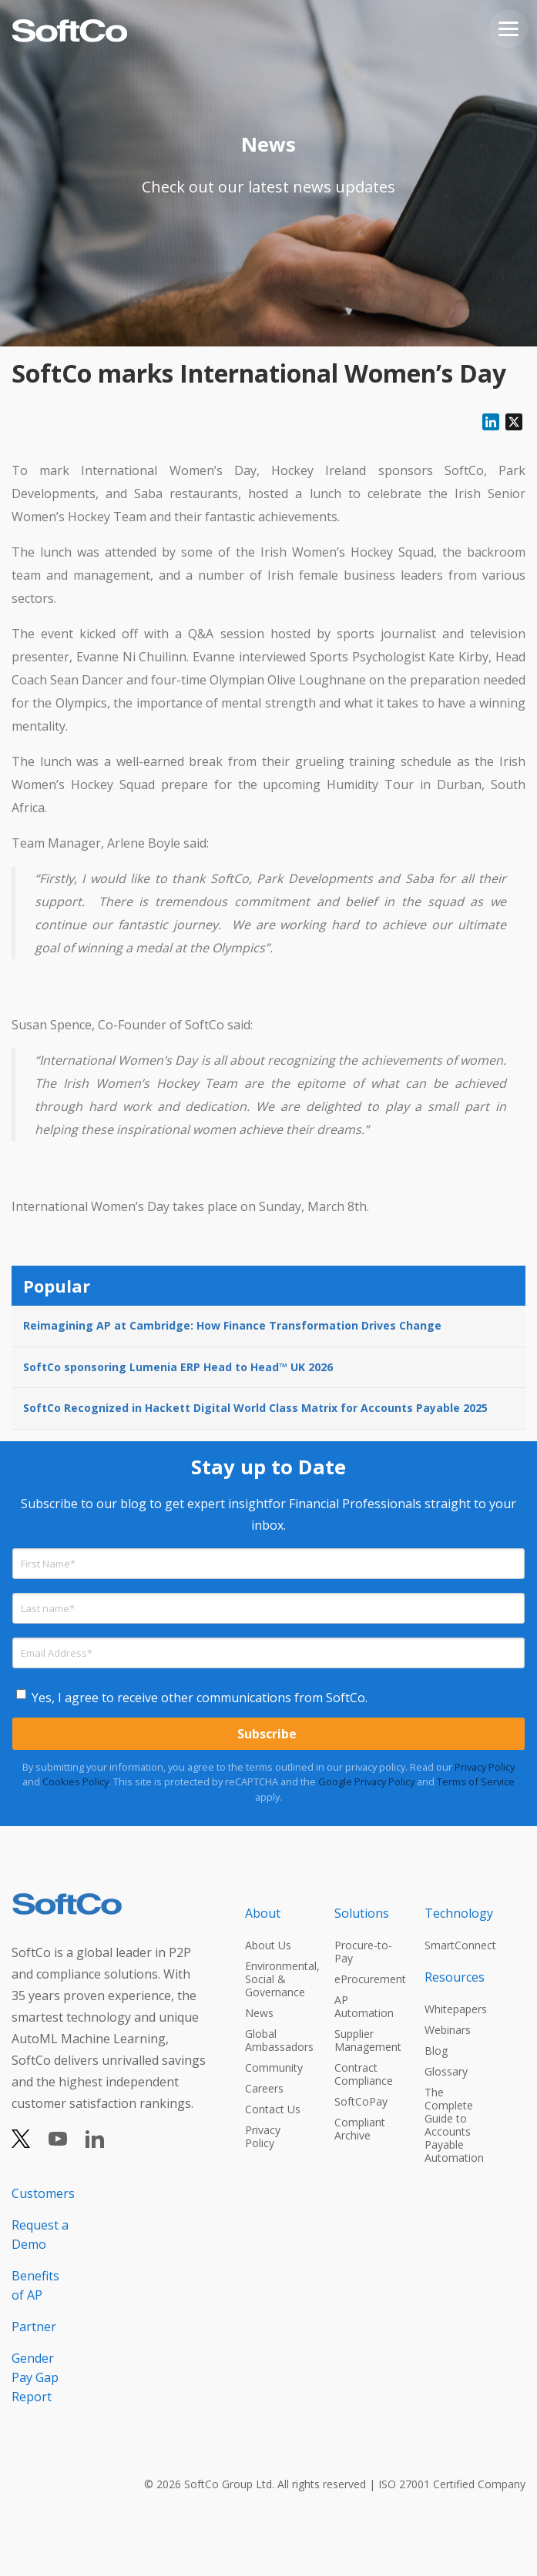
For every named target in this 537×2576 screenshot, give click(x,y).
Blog (436, 2050)
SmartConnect (455, 1945)
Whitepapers (455, 2009)
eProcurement (365, 1979)
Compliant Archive (359, 2129)
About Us (268, 1945)
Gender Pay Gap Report (35, 2377)
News (259, 2012)
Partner (34, 2326)
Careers (264, 2088)
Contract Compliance (363, 2074)
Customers (42, 2193)
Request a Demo (40, 2234)
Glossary (446, 2071)
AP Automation (364, 2006)
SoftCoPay (361, 2101)
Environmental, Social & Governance (276, 1979)
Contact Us (272, 2109)
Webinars (448, 2029)
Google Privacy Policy (366, 1781)
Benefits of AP (35, 2285)
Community (274, 2067)
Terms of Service (476, 1781)
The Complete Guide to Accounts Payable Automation (454, 2125)
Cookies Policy (75, 1781)
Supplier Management (365, 2040)
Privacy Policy (485, 1767)
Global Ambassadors (276, 2040)
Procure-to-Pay (363, 1952)
